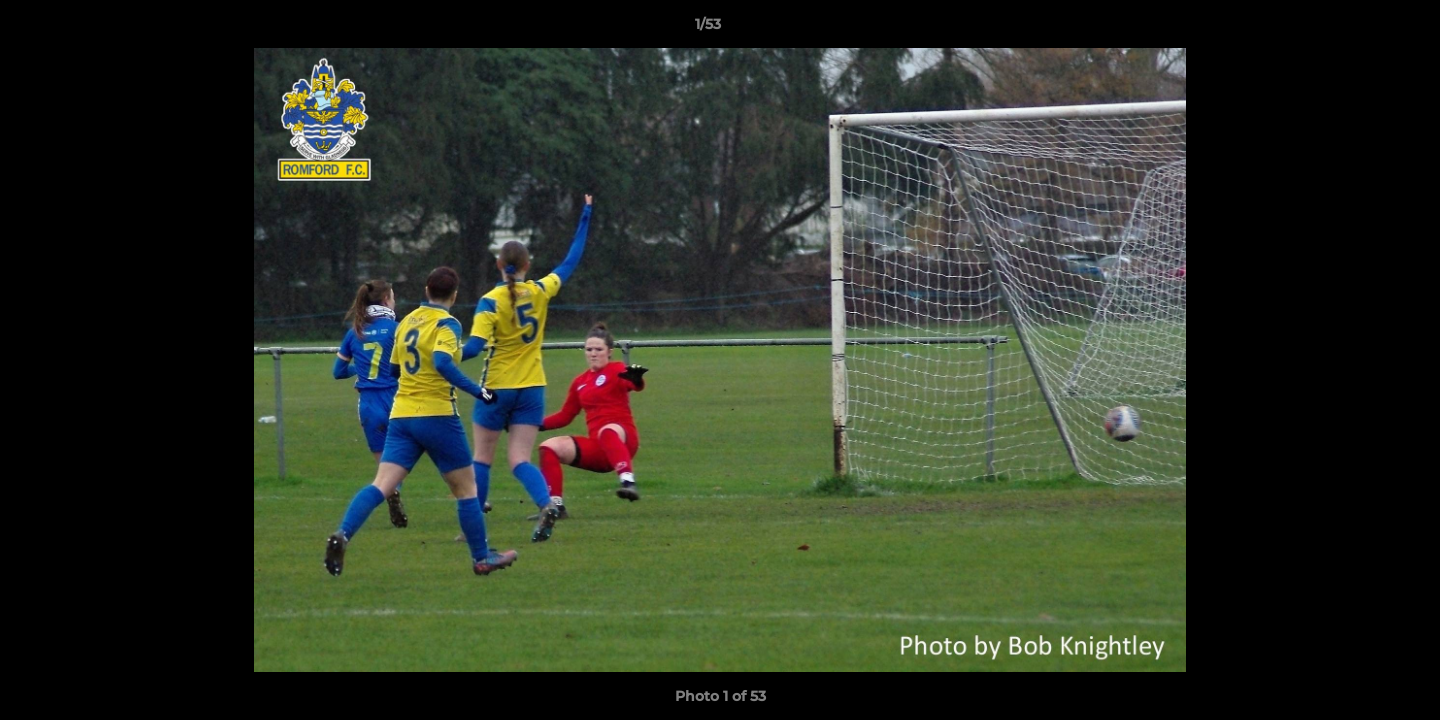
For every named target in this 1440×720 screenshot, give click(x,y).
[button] (1356, 29)
